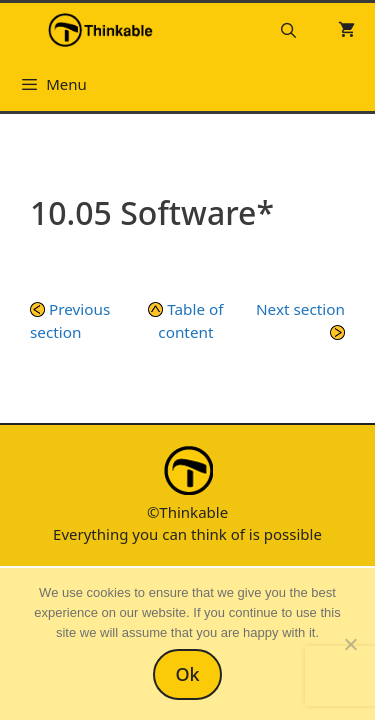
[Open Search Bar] (288, 30)
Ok (187, 674)
